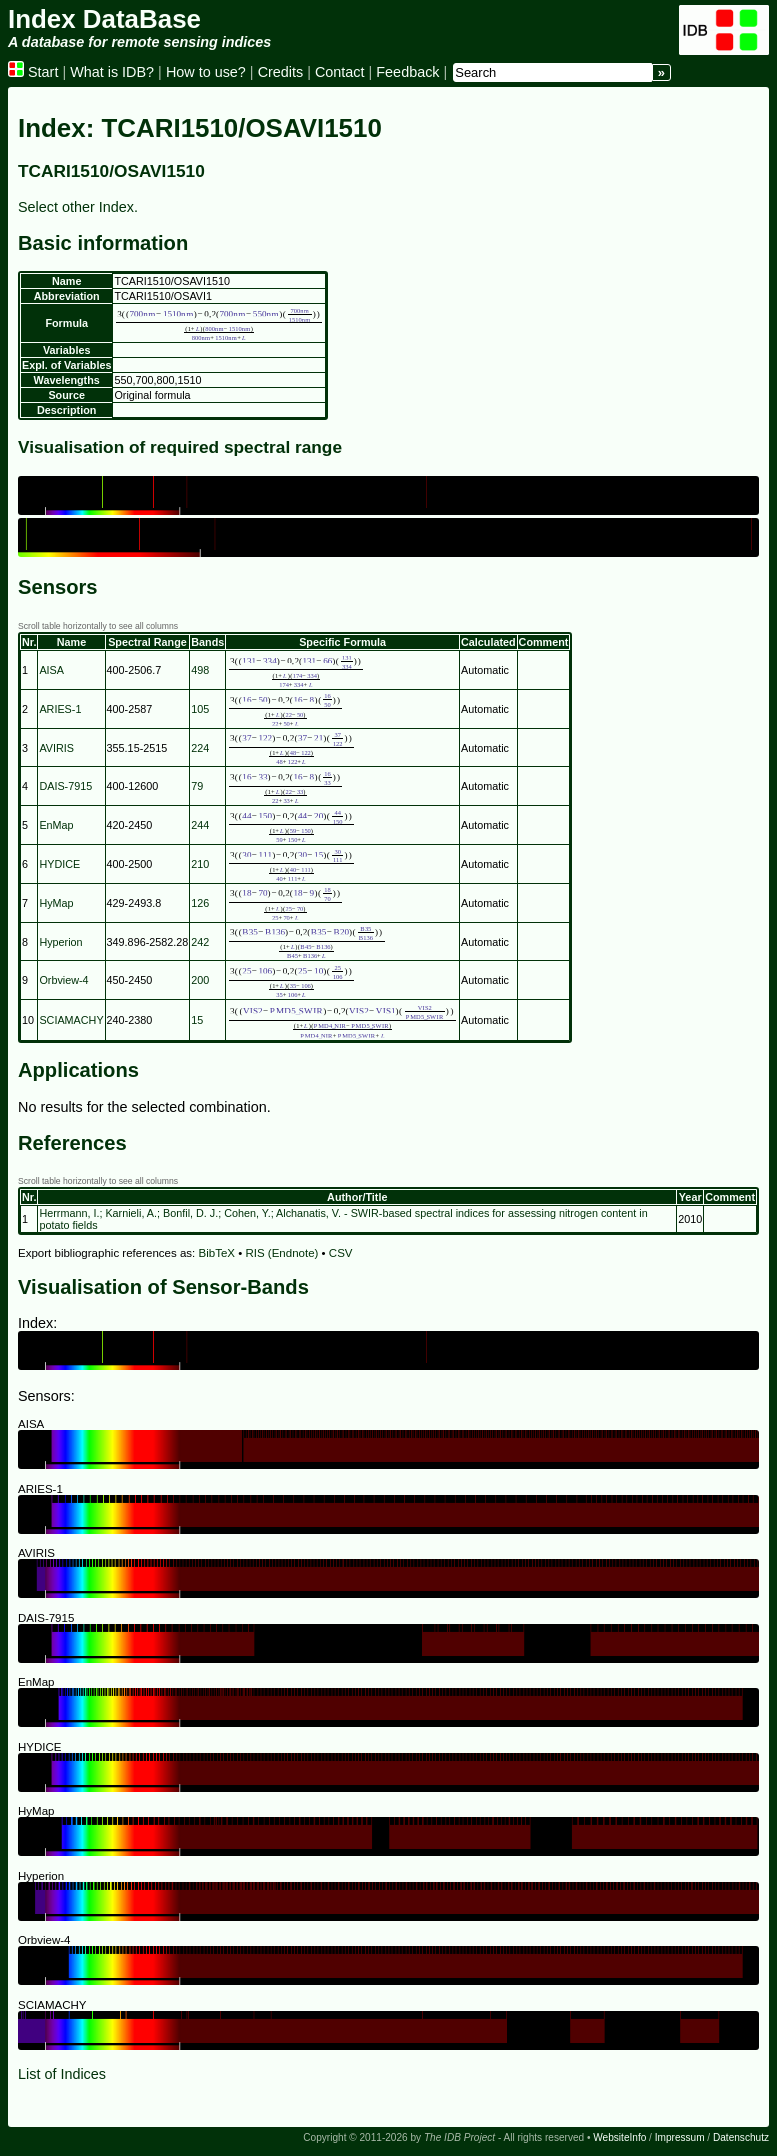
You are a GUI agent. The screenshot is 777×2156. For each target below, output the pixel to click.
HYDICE (59, 864)
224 (200, 748)
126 (200, 903)
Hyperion (60, 942)
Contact (340, 72)
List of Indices (62, 2074)
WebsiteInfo (619, 2137)
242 (200, 942)
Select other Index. (78, 207)
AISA (51, 670)
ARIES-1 (60, 709)
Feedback (407, 72)
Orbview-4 (63, 980)
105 (200, 709)
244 (200, 825)
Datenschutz (741, 2137)
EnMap (56, 825)
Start (33, 72)
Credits (281, 72)
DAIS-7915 (65, 786)
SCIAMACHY (71, 1020)
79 (197, 786)
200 (200, 980)
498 (200, 670)
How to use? (206, 72)
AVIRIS (56, 748)
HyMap (56, 903)
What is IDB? (112, 72)
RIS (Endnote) (281, 1253)
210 (200, 864)
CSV (341, 1253)
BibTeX (217, 1253)
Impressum (680, 2137)
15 (197, 1020)
